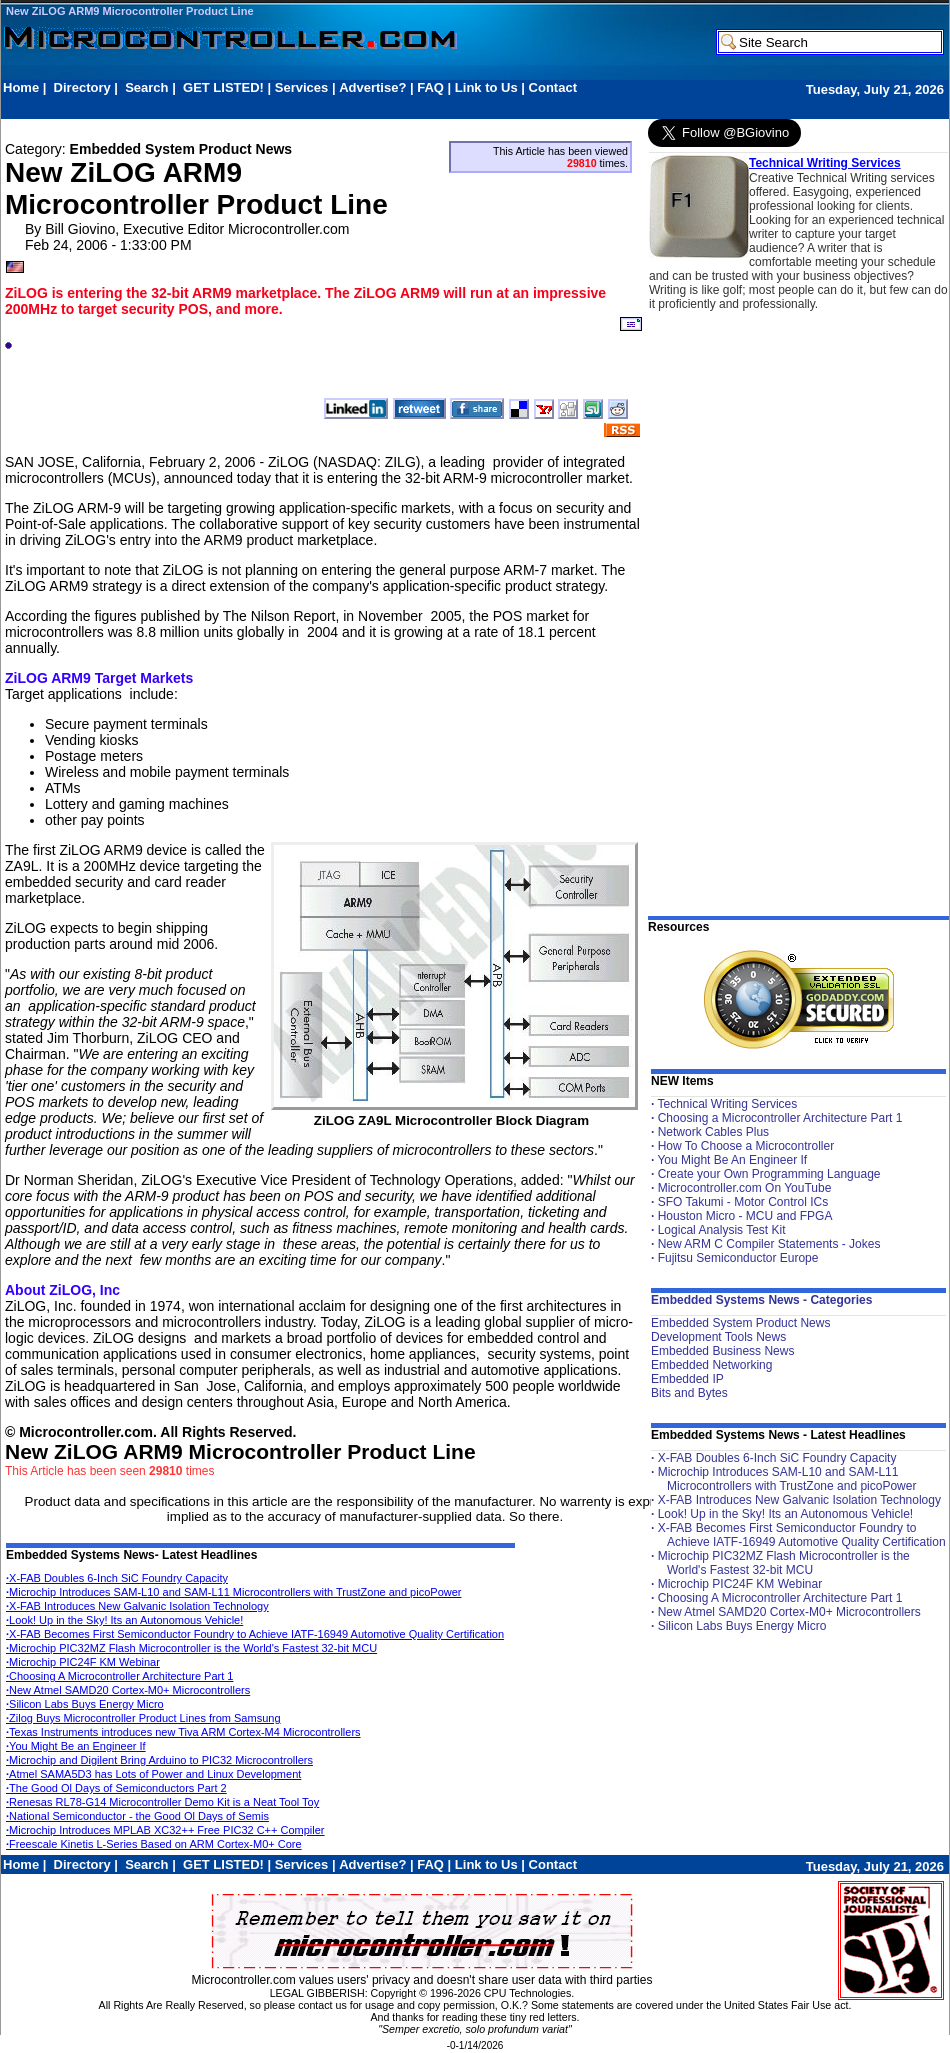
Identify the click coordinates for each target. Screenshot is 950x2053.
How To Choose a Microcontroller (746, 1146)
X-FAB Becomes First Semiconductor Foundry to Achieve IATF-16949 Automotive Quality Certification (255, 1634)
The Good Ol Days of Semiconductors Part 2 (116, 1788)
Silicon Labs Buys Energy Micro (85, 1704)
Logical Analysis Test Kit (722, 1230)
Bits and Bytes (689, 1393)
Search (146, 87)
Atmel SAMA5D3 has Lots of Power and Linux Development (153, 1774)
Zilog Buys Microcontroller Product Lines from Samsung (143, 1718)
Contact (553, 87)
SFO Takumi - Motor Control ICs (743, 1202)
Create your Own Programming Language (769, 1174)
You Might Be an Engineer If (76, 1746)
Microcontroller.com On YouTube (745, 1188)
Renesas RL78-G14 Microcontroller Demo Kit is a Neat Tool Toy (162, 1802)
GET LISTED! (223, 87)
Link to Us (486, 87)
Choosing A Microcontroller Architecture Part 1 (119, 1676)
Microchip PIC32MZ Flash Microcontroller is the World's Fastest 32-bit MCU (191, 1648)
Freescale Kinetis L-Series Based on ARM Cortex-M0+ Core (154, 1844)
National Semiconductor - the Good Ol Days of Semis (137, 1816)
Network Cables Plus (713, 1132)
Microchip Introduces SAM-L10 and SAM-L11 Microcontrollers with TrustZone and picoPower (233, 1592)
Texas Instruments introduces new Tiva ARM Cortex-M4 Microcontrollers (183, 1732)
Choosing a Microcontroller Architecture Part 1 (780, 1118)
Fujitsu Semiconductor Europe (738, 1258)
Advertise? (372, 87)
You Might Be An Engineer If (732, 1160)
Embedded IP (687, 1379)
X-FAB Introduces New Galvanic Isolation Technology (137, 1606)
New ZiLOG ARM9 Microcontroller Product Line (130, 11)
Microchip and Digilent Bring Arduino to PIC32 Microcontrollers (159, 1760)
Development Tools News (718, 1337)
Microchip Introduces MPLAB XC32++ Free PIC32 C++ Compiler (165, 1830)
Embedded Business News (722, 1351)
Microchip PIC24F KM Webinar (83, 1662)
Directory (82, 87)
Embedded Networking (711, 1365)
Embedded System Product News (740, 1323)
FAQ (430, 87)
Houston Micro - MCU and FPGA (745, 1216)
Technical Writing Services (825, 163)
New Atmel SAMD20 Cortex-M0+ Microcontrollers (128, 1690)
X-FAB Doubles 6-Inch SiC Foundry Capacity (117, 1578)
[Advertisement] (367, 106)
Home (21, 87)
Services (302, 87)
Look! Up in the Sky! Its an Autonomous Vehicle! (124, 1620)
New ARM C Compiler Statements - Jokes (769, 1244)
